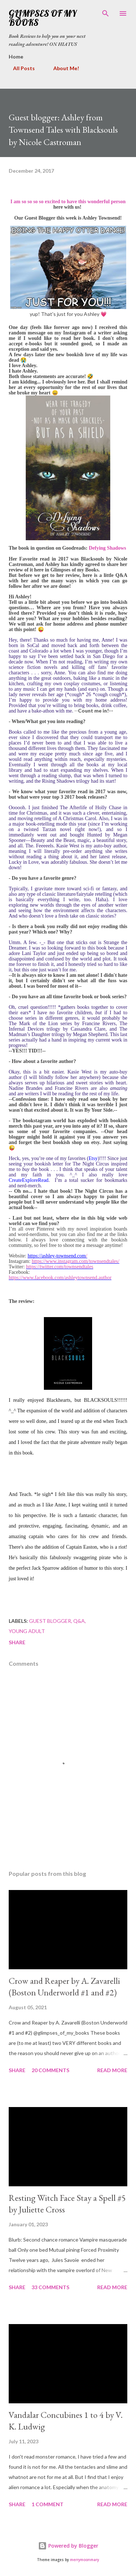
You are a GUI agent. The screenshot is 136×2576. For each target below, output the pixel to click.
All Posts (19, 68)
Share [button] (17, 1642)
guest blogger (50, 1621)
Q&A (79, 1621)
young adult (27, 1631)
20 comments (50, 2070)
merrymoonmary (84, 2559)
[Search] (105, 13)
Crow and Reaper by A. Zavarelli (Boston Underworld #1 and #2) (64, 1986)
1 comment (47, 2504)
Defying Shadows (107, 548)
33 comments (50, 2287)
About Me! (62, 68)
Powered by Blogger (68, 2545)
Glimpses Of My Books (43, 18)
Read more (112, 2070)
